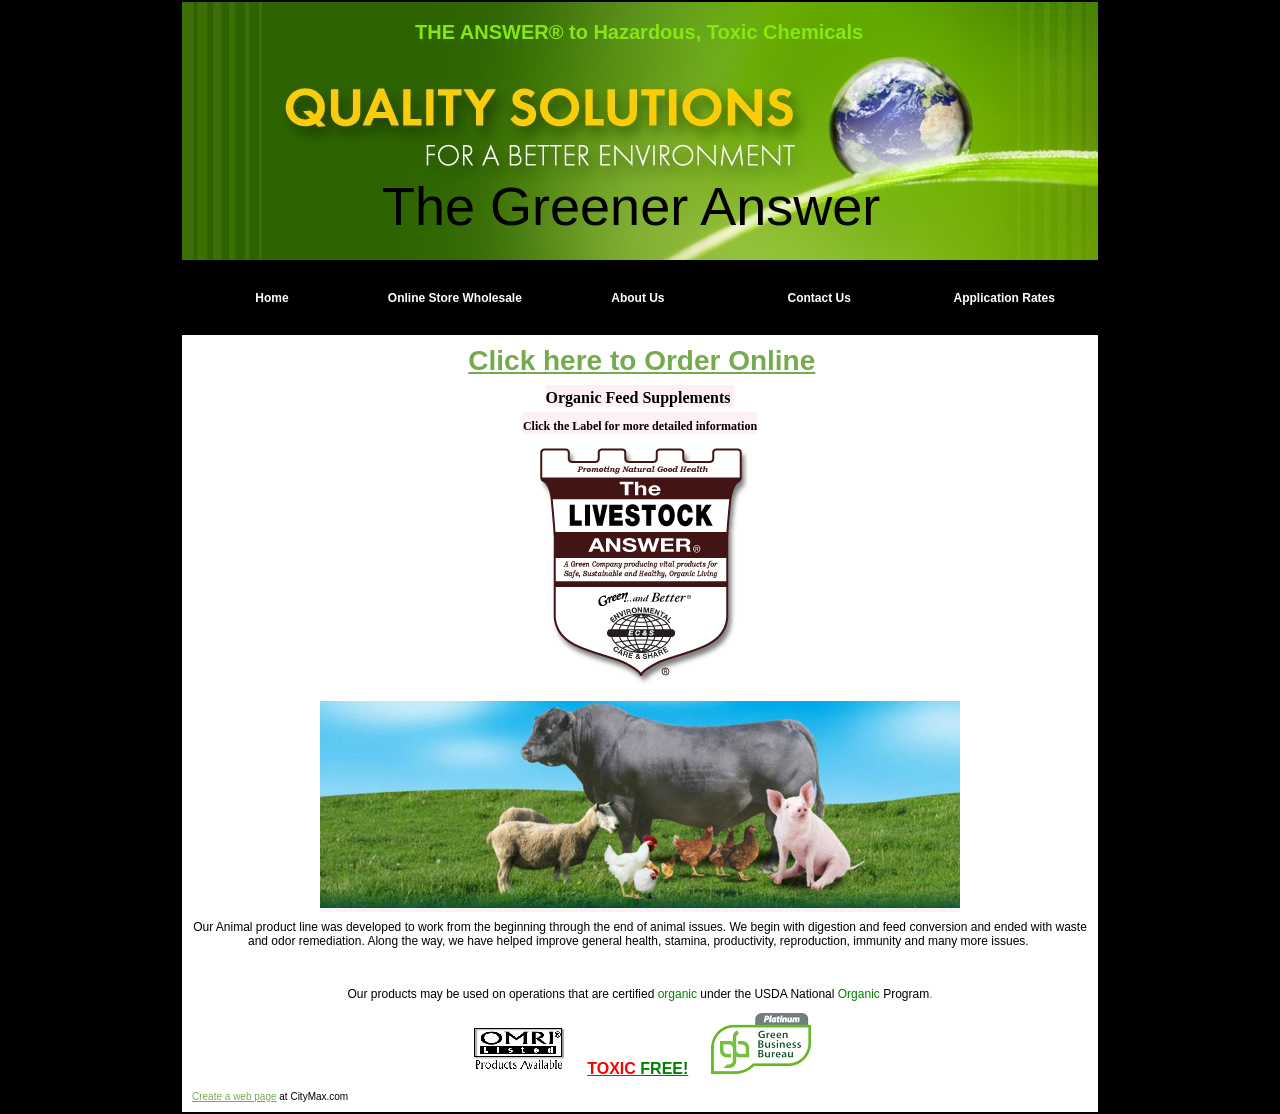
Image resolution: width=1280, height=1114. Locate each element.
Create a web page (234, 1096)
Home (271, 298)
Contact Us (819, 298)
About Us (637, 298)
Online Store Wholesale (455, 298)
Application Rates (1004, 298)
